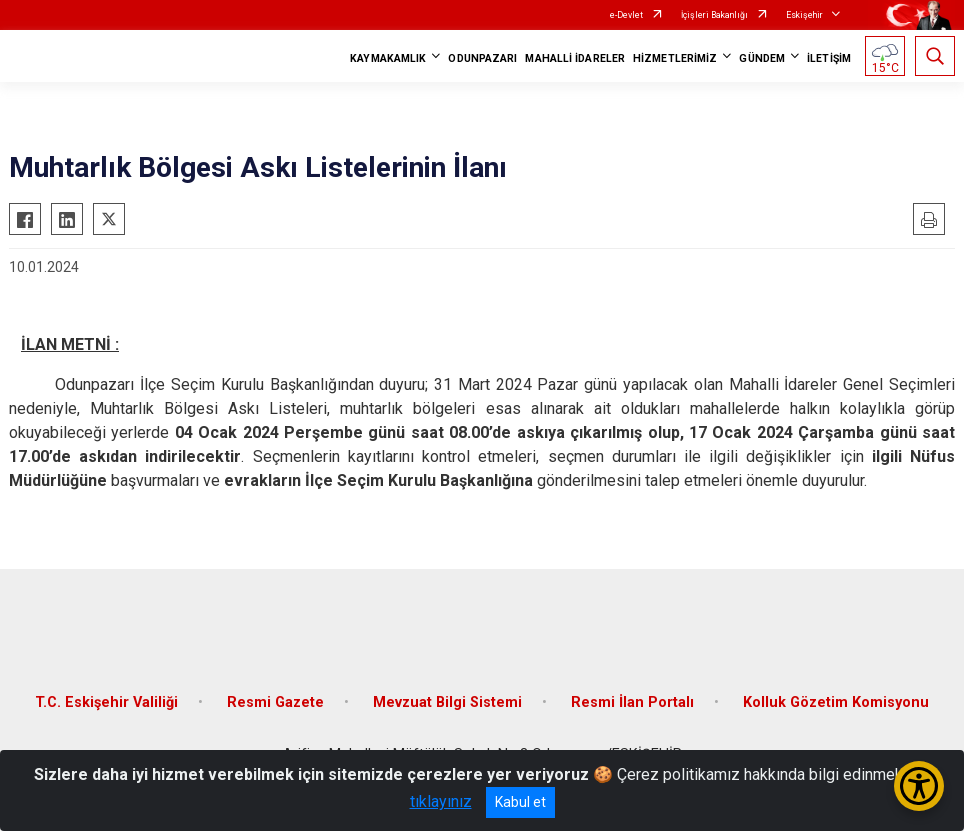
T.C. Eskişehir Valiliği (106, 702)
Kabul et (520, 802)
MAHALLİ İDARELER (575, 58)
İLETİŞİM (829, 58)
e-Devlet (626, 15)
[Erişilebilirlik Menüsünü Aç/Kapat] (919, 786)
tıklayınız (441, 801)
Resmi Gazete (275, 702)
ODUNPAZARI (482, 58)
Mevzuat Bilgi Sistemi (447, 702)
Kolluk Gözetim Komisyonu (836, 702)
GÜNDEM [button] (762, 58)
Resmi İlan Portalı (632, 702)
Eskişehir (804, 15)
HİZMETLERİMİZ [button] (675, 58)
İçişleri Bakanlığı (714, 15)
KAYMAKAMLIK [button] (388, 58)
